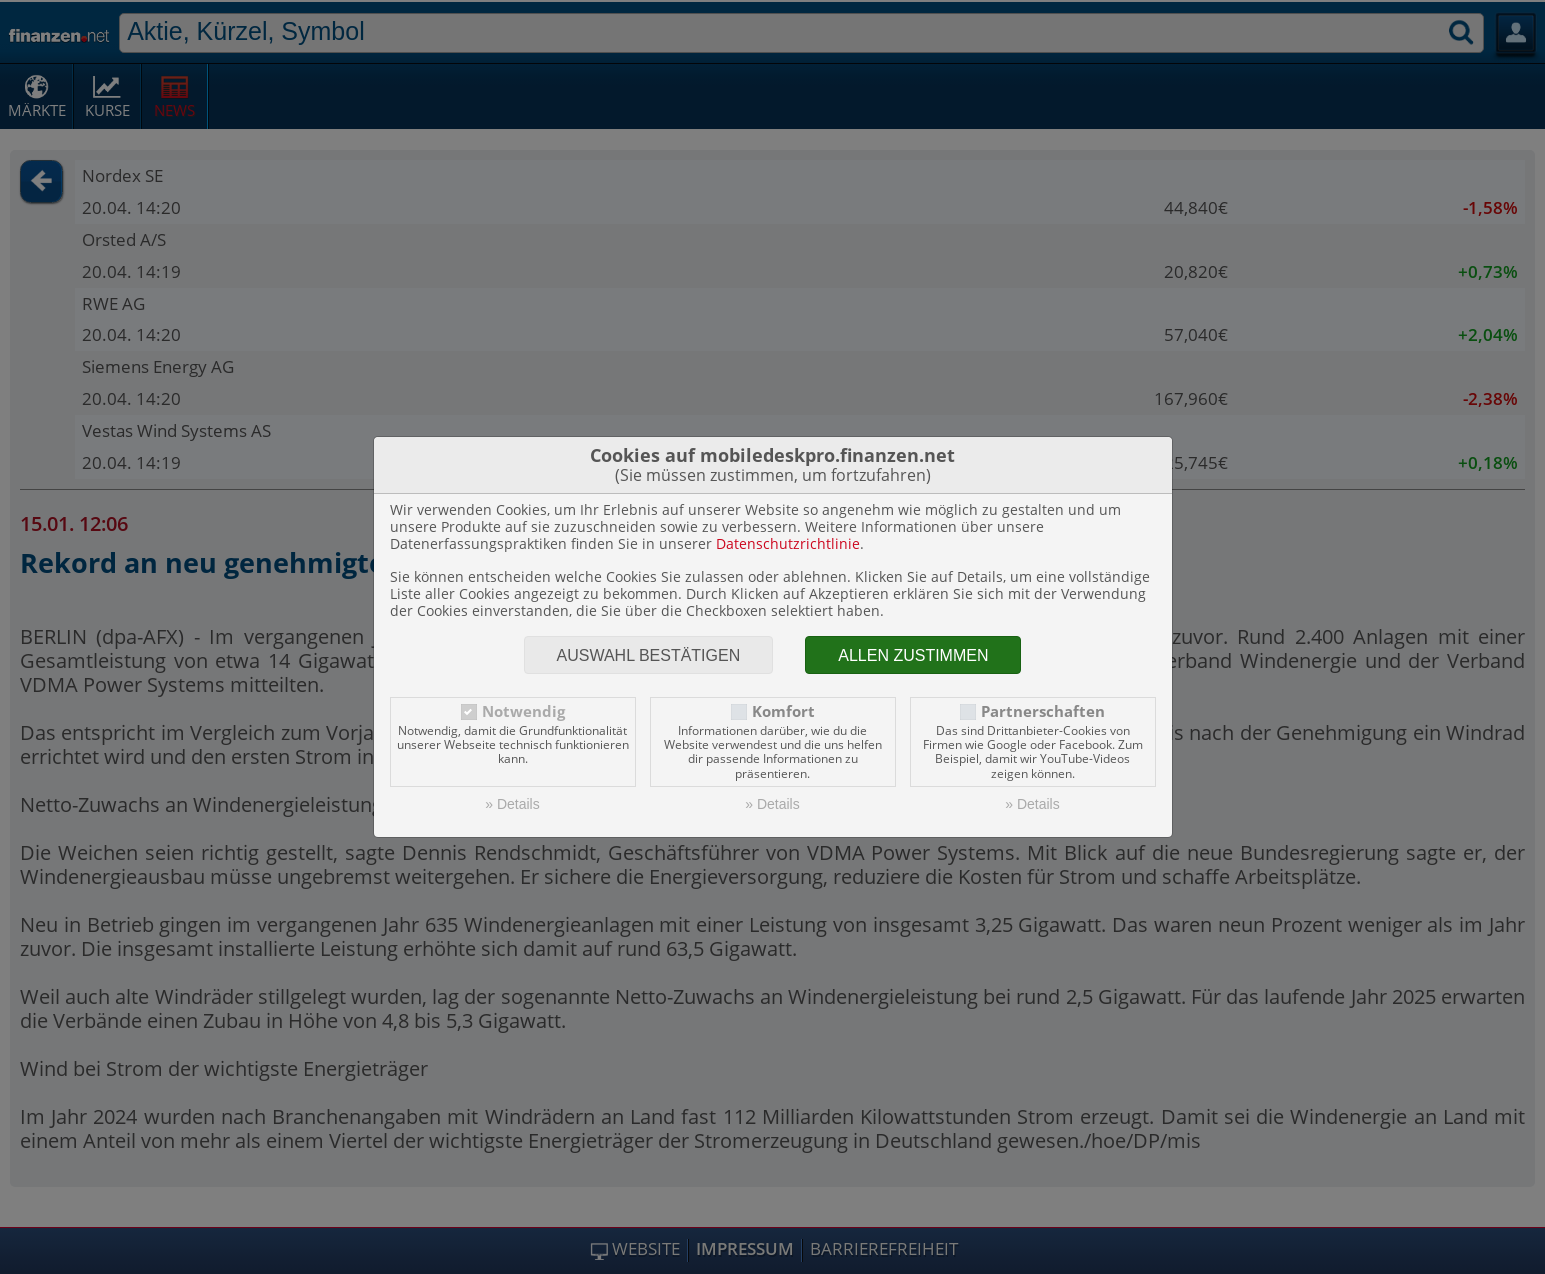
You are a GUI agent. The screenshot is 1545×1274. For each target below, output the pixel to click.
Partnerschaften (1043, 711)
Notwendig (523, 711)
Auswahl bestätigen (649, 655)
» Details (512, 804)
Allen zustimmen (913, 655)
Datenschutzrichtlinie (788, 543)
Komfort (783, 711)
